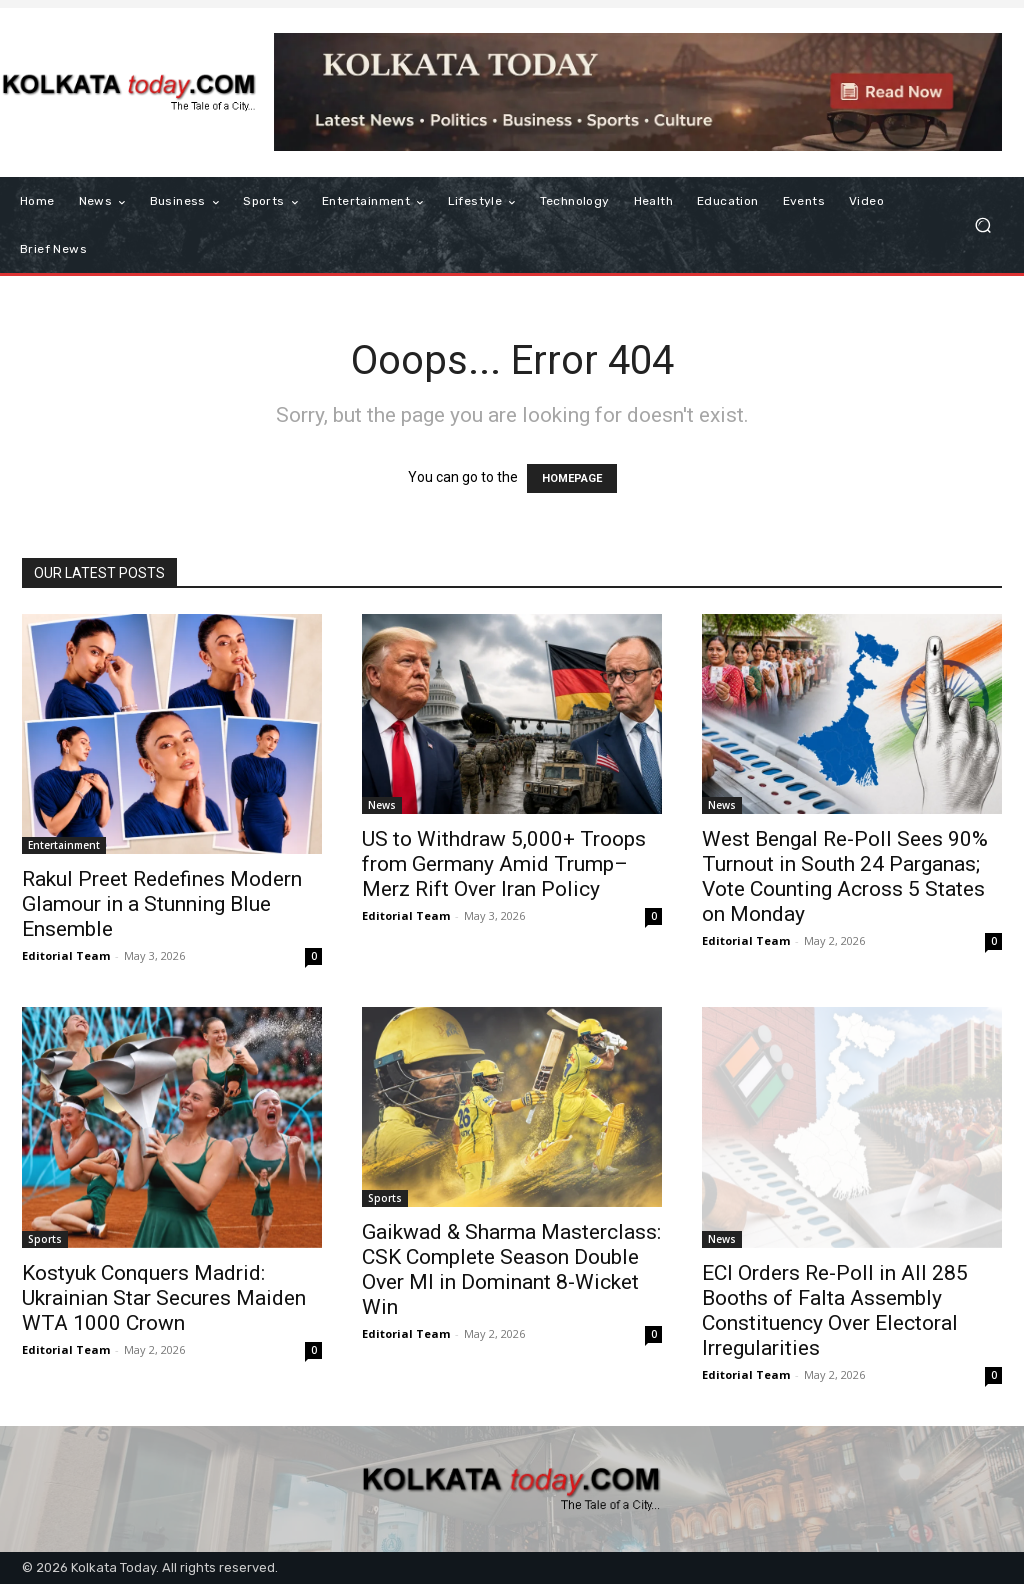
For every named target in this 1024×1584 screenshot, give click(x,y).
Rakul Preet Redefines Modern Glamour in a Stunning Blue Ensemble (162, 904)
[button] (982, 225)
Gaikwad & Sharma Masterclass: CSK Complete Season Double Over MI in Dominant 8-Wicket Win (511, 1269)
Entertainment (64, 845)
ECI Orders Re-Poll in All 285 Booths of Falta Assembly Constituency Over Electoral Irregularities (835, 1310)
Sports (45, 1239)
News (382, 805)
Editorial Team (66, 955)
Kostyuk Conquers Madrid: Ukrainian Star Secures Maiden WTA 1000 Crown (164, 1298)
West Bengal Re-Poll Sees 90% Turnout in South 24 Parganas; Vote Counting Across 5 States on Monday (845, 876)
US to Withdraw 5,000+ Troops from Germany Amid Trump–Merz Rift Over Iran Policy (504, 864)
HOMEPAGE (572, 478)
